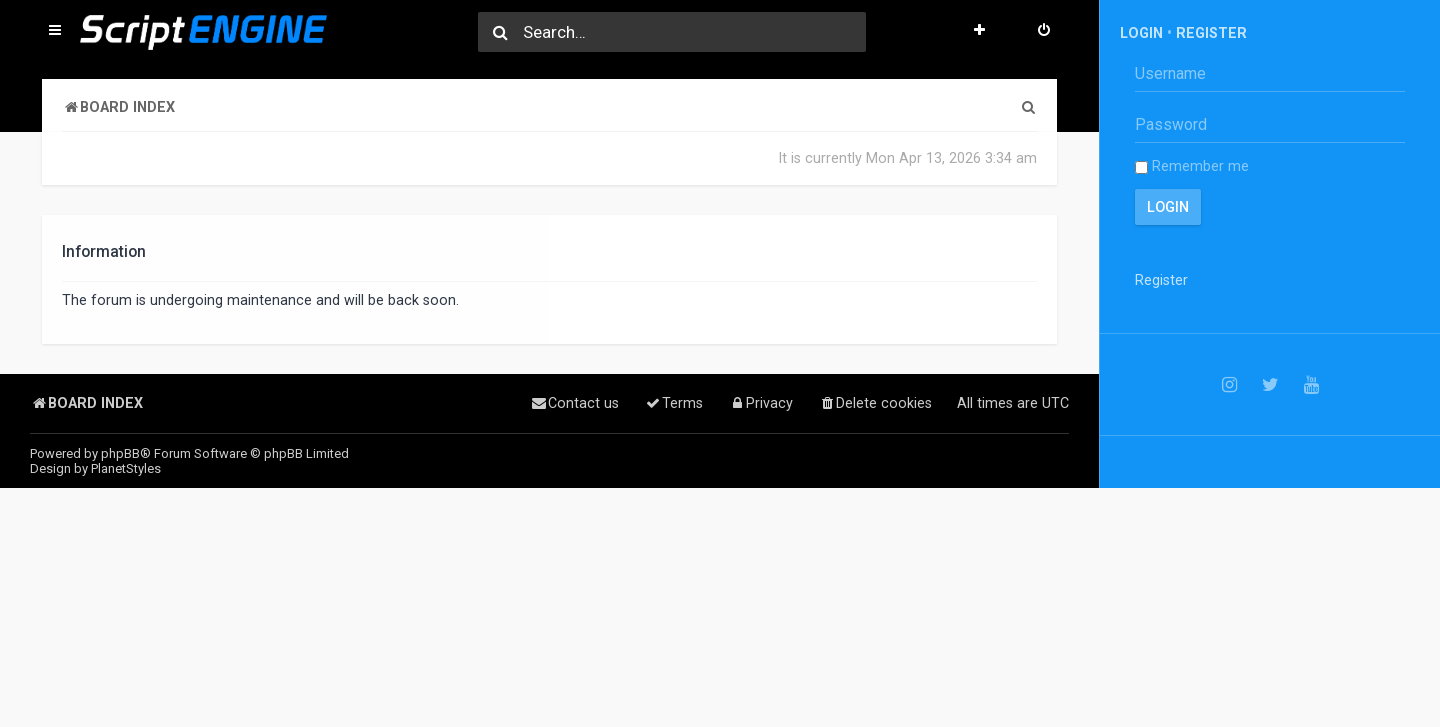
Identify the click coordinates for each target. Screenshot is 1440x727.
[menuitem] (1044, 32)
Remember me (1192, 166)
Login (1141, 33)
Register (1211, 33)
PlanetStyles (126, 468)
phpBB (120, 453)
